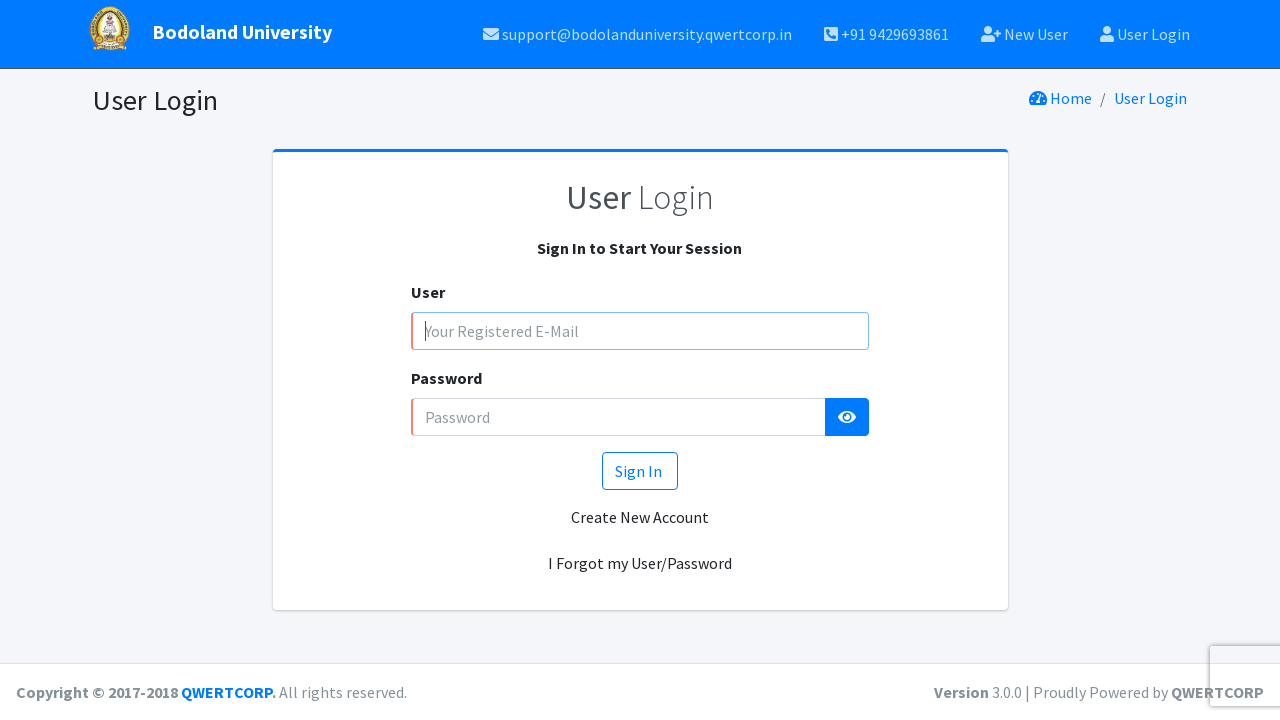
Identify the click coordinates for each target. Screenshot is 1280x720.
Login (640, 197)
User (428, 292)
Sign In (640, 471)
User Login (1145, 34)
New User (1024, 34)
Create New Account (640, 517)
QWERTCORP (226, 692)
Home (1060, 98)
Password (446, 378)
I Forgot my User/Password (640, 563)
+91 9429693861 (886, 34)
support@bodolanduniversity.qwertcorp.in (637, 34)
